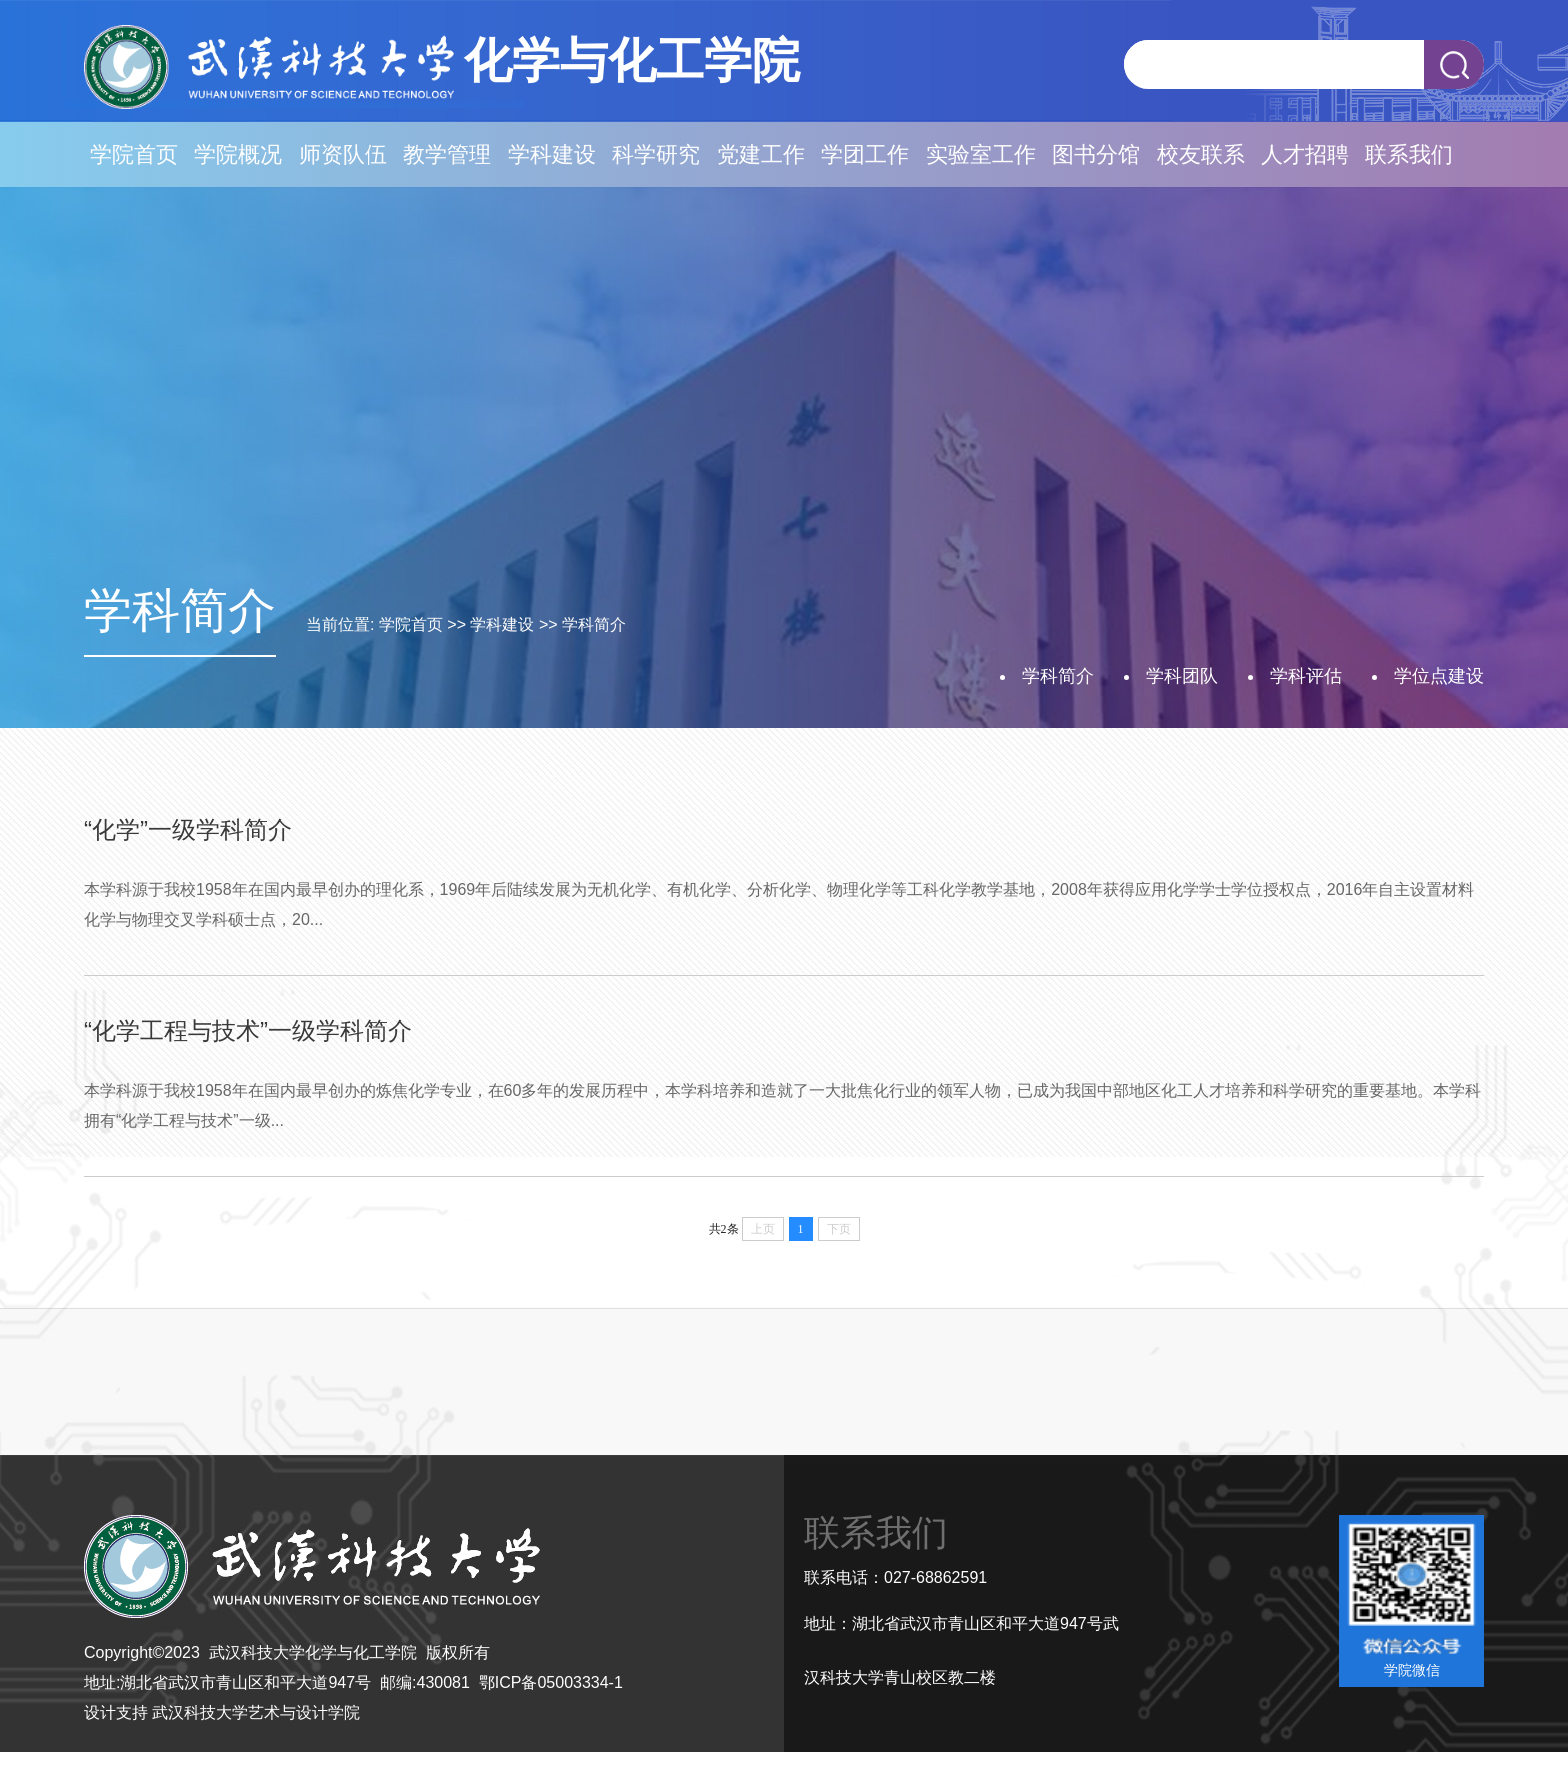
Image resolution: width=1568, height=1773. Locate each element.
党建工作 (761, 154)
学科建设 (552, 154)
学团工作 (865, 154)
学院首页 (134, 154)
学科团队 (1182, 676)
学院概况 (238, 154)
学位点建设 (1439, 676)
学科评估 (1306, 676)
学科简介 (594, 624)
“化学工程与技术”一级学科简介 (248, 1030)
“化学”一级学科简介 (188, 829)
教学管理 (447, 154)
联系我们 (1409, 154)
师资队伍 (343, 154)
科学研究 (656, 154)
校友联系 (1201, 154)
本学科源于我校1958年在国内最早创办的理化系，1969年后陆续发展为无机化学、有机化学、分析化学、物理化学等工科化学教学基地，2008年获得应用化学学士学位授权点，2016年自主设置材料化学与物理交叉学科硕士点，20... (779, 904)
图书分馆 (1096, 154)
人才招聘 (1305, 154)
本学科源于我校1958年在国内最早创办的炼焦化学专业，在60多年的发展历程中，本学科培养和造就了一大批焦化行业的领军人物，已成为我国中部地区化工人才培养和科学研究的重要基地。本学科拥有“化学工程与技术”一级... (782, 1105)
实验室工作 (981, 154)
